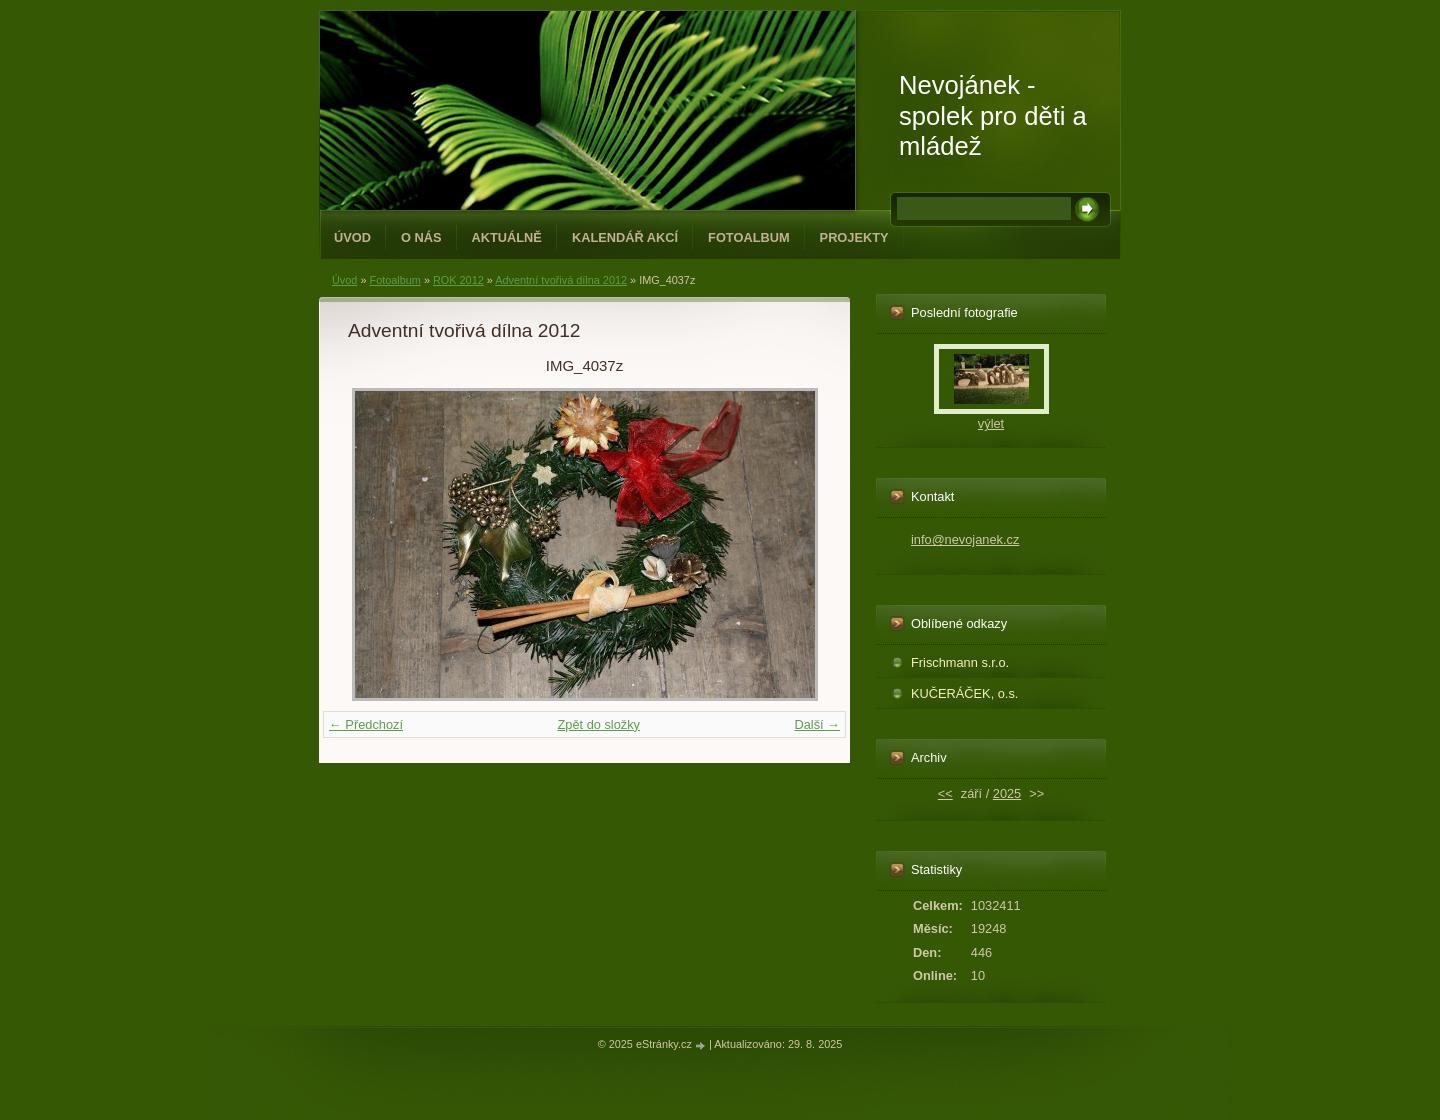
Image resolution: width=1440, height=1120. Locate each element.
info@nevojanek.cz (965, 539)
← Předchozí (366, 724)
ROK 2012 (458, 280)
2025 (1007, 793)
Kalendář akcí (625, 237)
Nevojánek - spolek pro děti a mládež (993, 115)
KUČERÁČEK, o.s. (964, 693)
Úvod (352, 237)
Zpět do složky (598, 724)
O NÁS (421, 237)
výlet (991, 423)
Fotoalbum (749, 237)
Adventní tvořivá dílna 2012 (561, 280)
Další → (817, 724)
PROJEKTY (854, 237)
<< (945, 793)
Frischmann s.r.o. (960, 662)
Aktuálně (507, 237)
